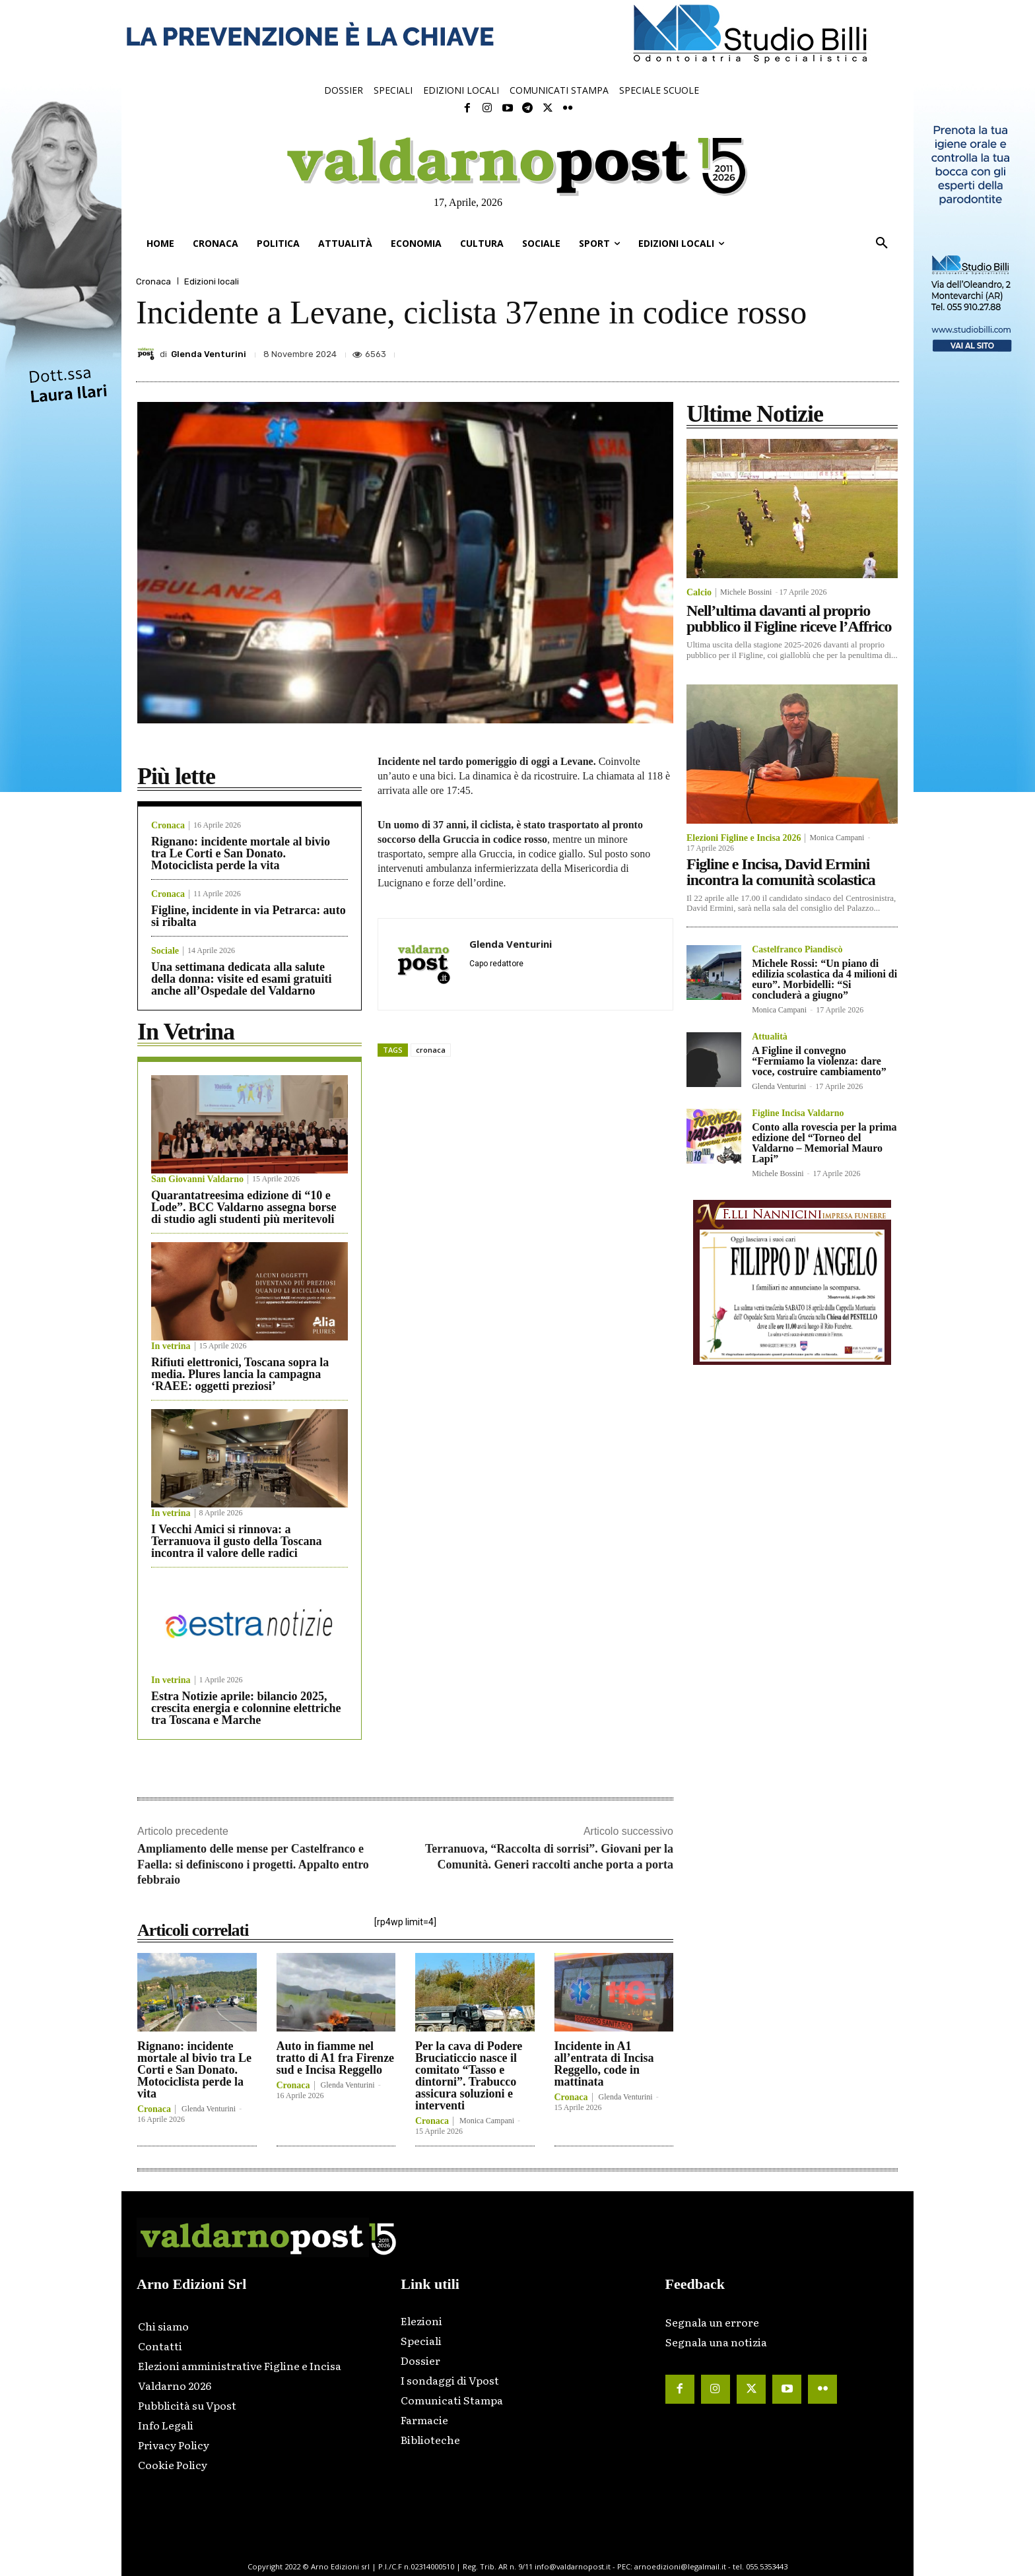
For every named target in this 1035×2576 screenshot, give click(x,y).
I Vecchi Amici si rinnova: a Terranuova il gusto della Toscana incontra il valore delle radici (236, 1541)
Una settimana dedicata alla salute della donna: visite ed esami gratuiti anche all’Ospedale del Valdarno (241, 978)
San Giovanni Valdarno (197, 1179)
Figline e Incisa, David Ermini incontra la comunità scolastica (780, 871)
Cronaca (153, 281)
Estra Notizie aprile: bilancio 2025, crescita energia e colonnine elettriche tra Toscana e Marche (246, 1708)
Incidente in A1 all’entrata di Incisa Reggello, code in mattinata (604, 2063)
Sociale (165, 951)
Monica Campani (486, 2120)
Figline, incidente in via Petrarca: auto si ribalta (248, 916)
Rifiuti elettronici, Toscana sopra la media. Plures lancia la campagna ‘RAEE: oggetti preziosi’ (240, 1374)
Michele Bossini (746, 592)
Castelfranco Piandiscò (797, 949)
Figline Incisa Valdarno (798, 1113)
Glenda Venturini (208, 354)
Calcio (699, 592)
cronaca (431, 1050)
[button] (882, 243)
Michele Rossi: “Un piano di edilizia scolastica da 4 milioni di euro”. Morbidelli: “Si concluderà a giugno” (824, 979)
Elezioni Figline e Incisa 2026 (743, 838)
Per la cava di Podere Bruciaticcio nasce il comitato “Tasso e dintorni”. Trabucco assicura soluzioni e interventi (468, 2075)
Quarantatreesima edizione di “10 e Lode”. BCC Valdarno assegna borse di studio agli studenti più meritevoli (244, 1207)
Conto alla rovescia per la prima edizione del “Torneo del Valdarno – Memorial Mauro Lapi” (824, 1142)
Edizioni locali (211, 281)
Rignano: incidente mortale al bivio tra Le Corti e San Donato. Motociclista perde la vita (240, 853)
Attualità (769, 1036)
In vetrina (171, 1346)
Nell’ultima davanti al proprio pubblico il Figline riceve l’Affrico (789, 618)
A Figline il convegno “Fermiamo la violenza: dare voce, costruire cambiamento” (819, 1061)
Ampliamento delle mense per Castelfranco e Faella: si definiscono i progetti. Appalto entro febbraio (253, 1864)
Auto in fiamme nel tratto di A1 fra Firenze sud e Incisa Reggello (336, 2057)
